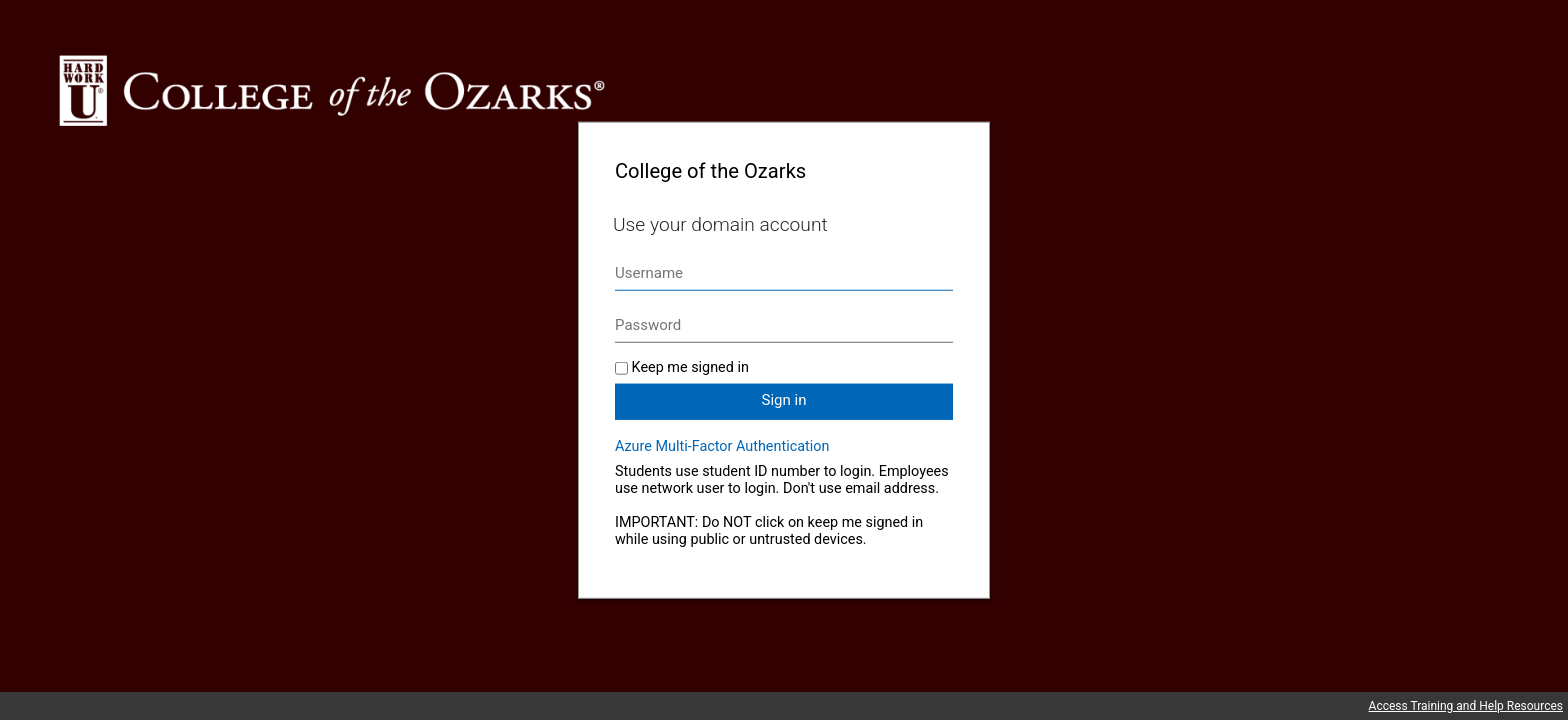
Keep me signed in (690, 367)
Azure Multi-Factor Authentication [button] (722, 446)
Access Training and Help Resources (1466, 706)
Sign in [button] (784, 400)
